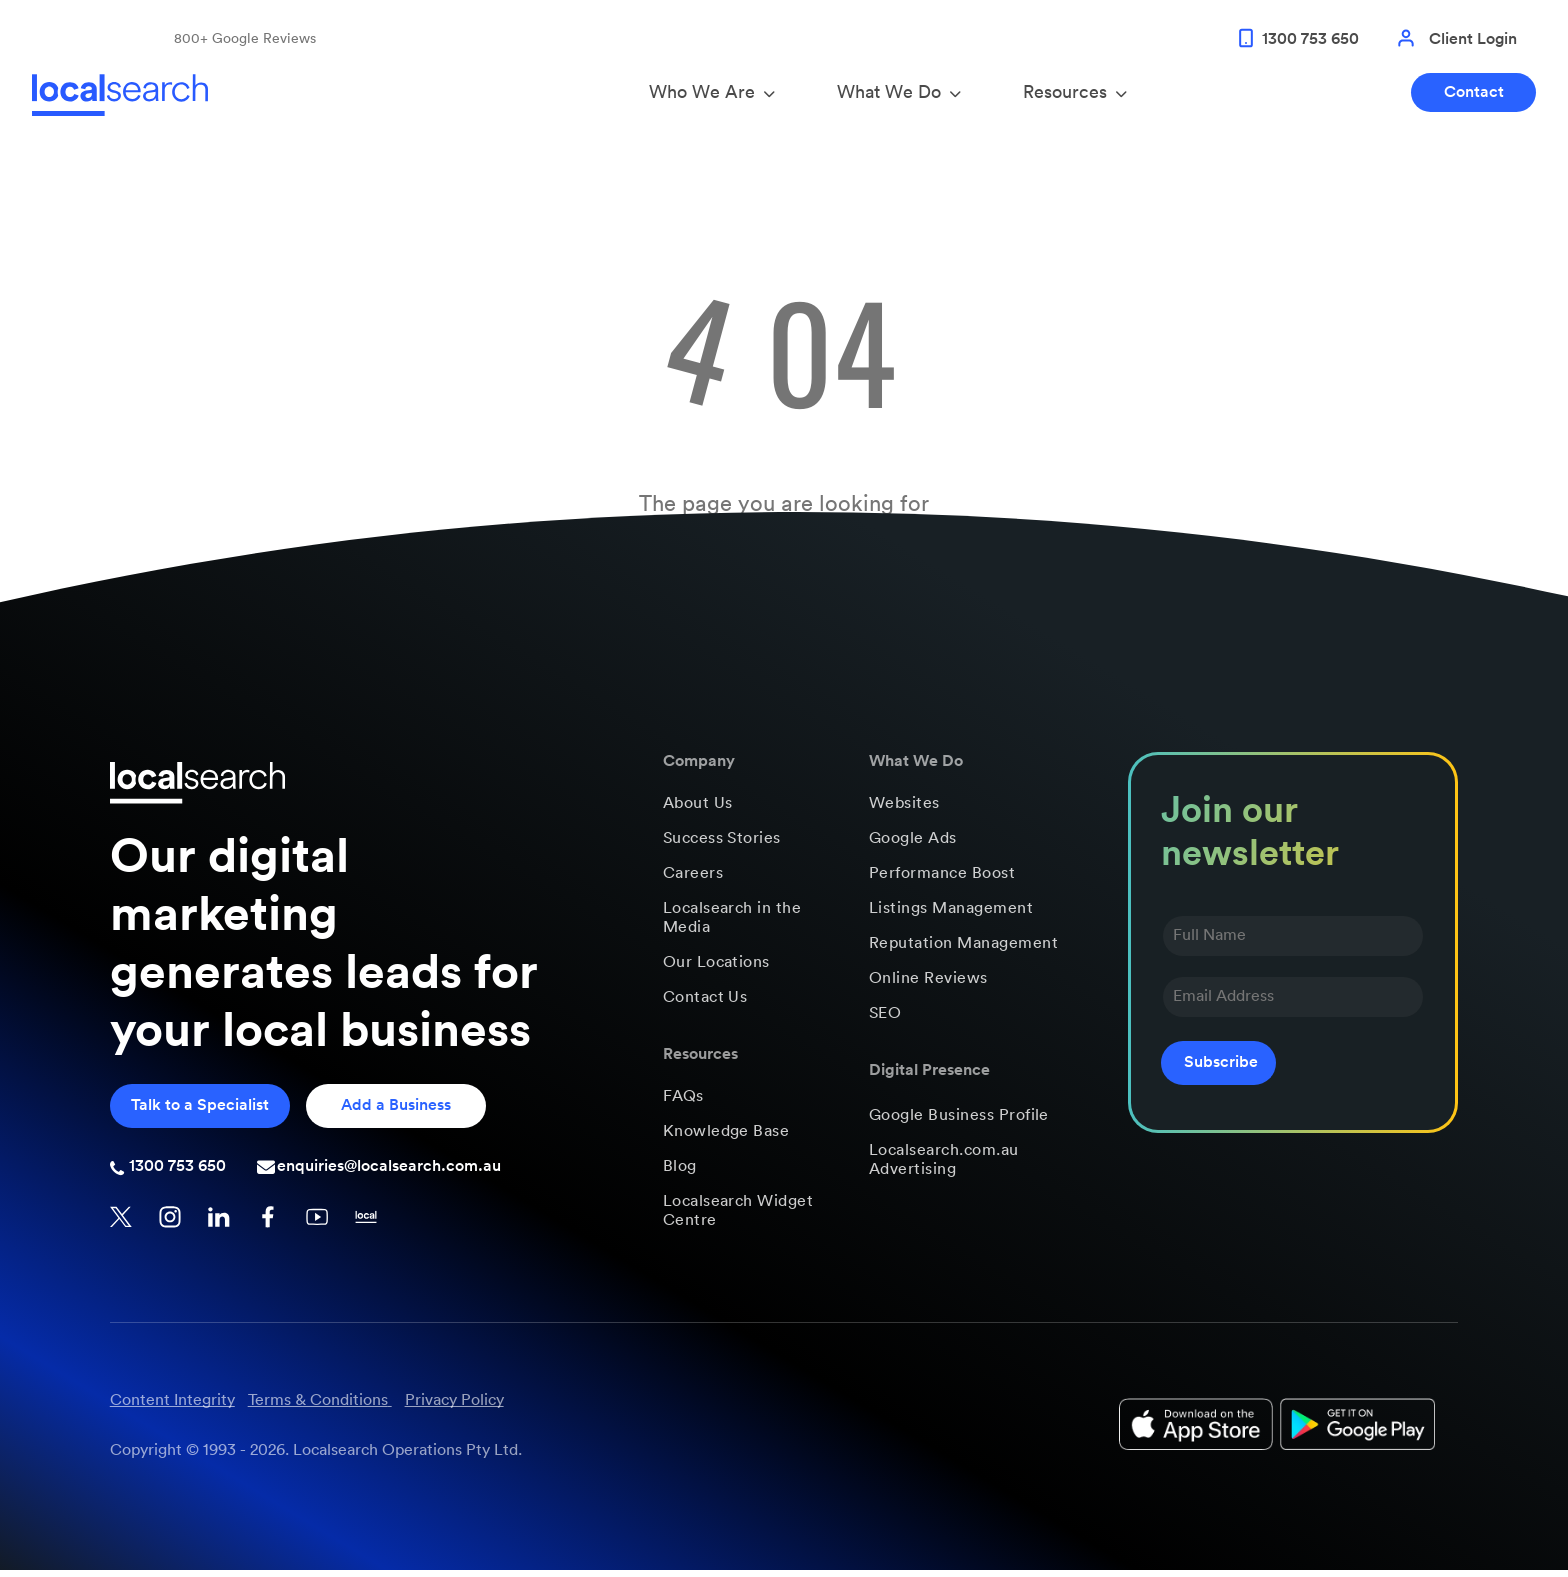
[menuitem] (750, 810)
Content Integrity (172, 1407)
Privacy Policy (454, 1407)
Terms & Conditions (318, 1407)
